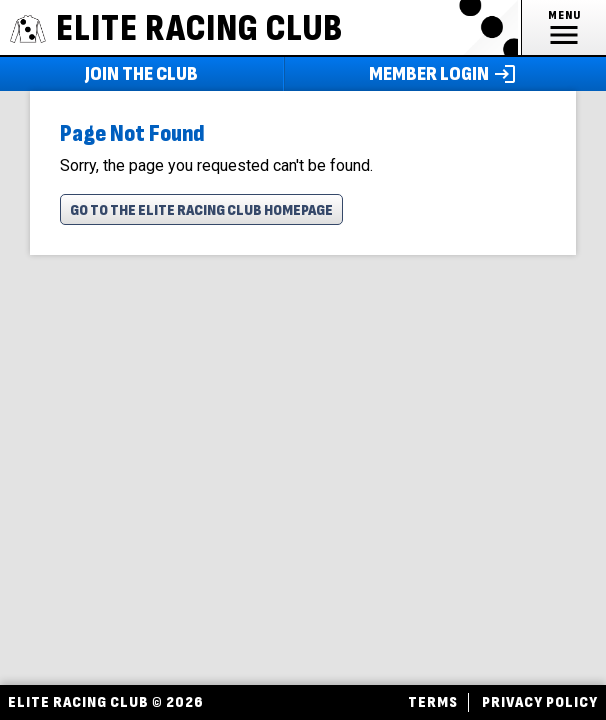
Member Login (445, 74)
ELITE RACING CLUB (176, 29)
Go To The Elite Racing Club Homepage (201, 210)
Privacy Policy (540, 702)
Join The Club (141, 74)
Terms (433, 702)
